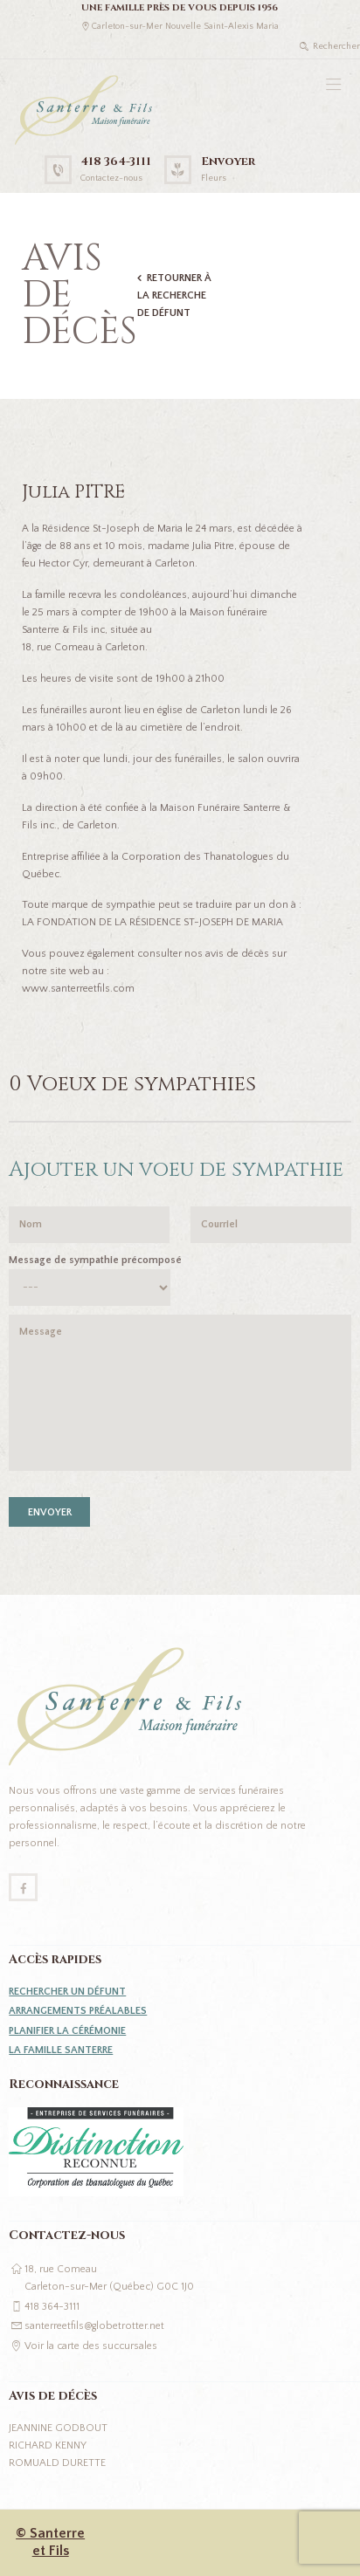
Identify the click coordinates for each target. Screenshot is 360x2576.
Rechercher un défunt (67, 1991)
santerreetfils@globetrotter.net (94, 2326)
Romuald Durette (57, 2463)
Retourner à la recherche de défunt (174, 295)
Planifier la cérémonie (67, 2031)
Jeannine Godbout (58, 2428)
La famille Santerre (61, 2050)
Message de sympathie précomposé (95, 1260)
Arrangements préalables (78, 2010)
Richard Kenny (48, 2445)
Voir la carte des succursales (90, 2346)
